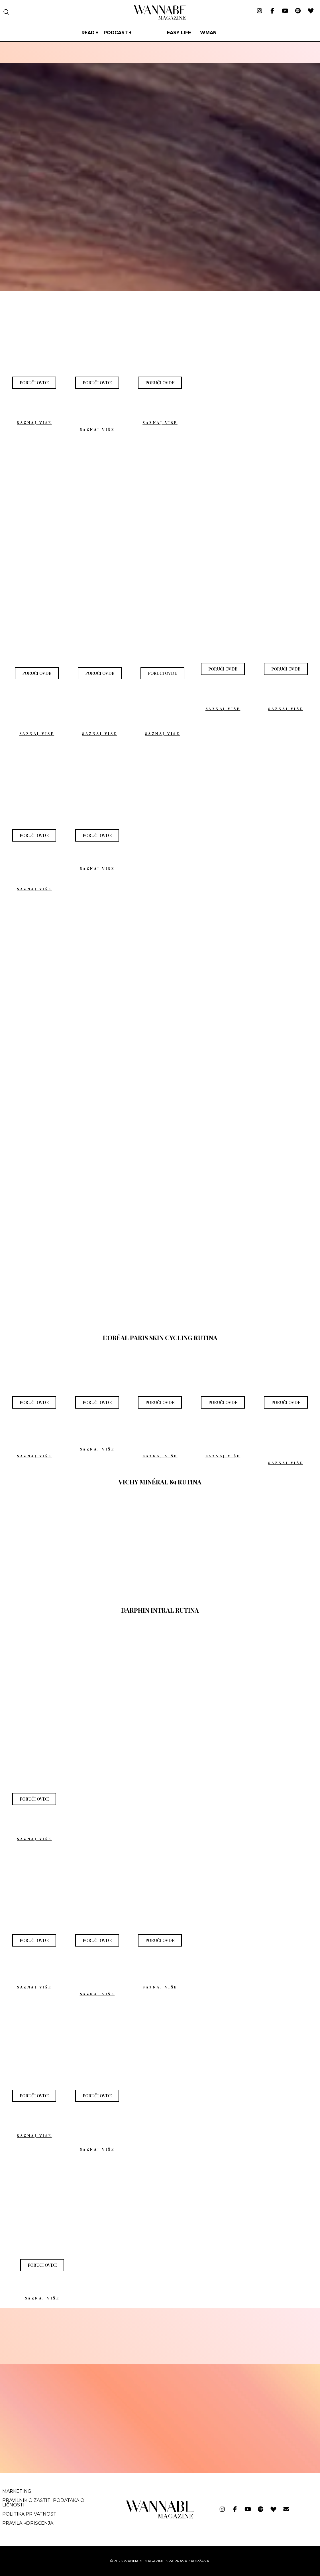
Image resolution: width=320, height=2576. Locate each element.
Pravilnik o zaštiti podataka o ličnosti (43, 2503)
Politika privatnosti (30, 2514)
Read (88, 32)
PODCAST (116, 32)
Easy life (179, 32)
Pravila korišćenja (27, 2523)
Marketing (16, 2491)
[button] (34, 383)
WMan (208, 32)
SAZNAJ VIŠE (34, 422)
